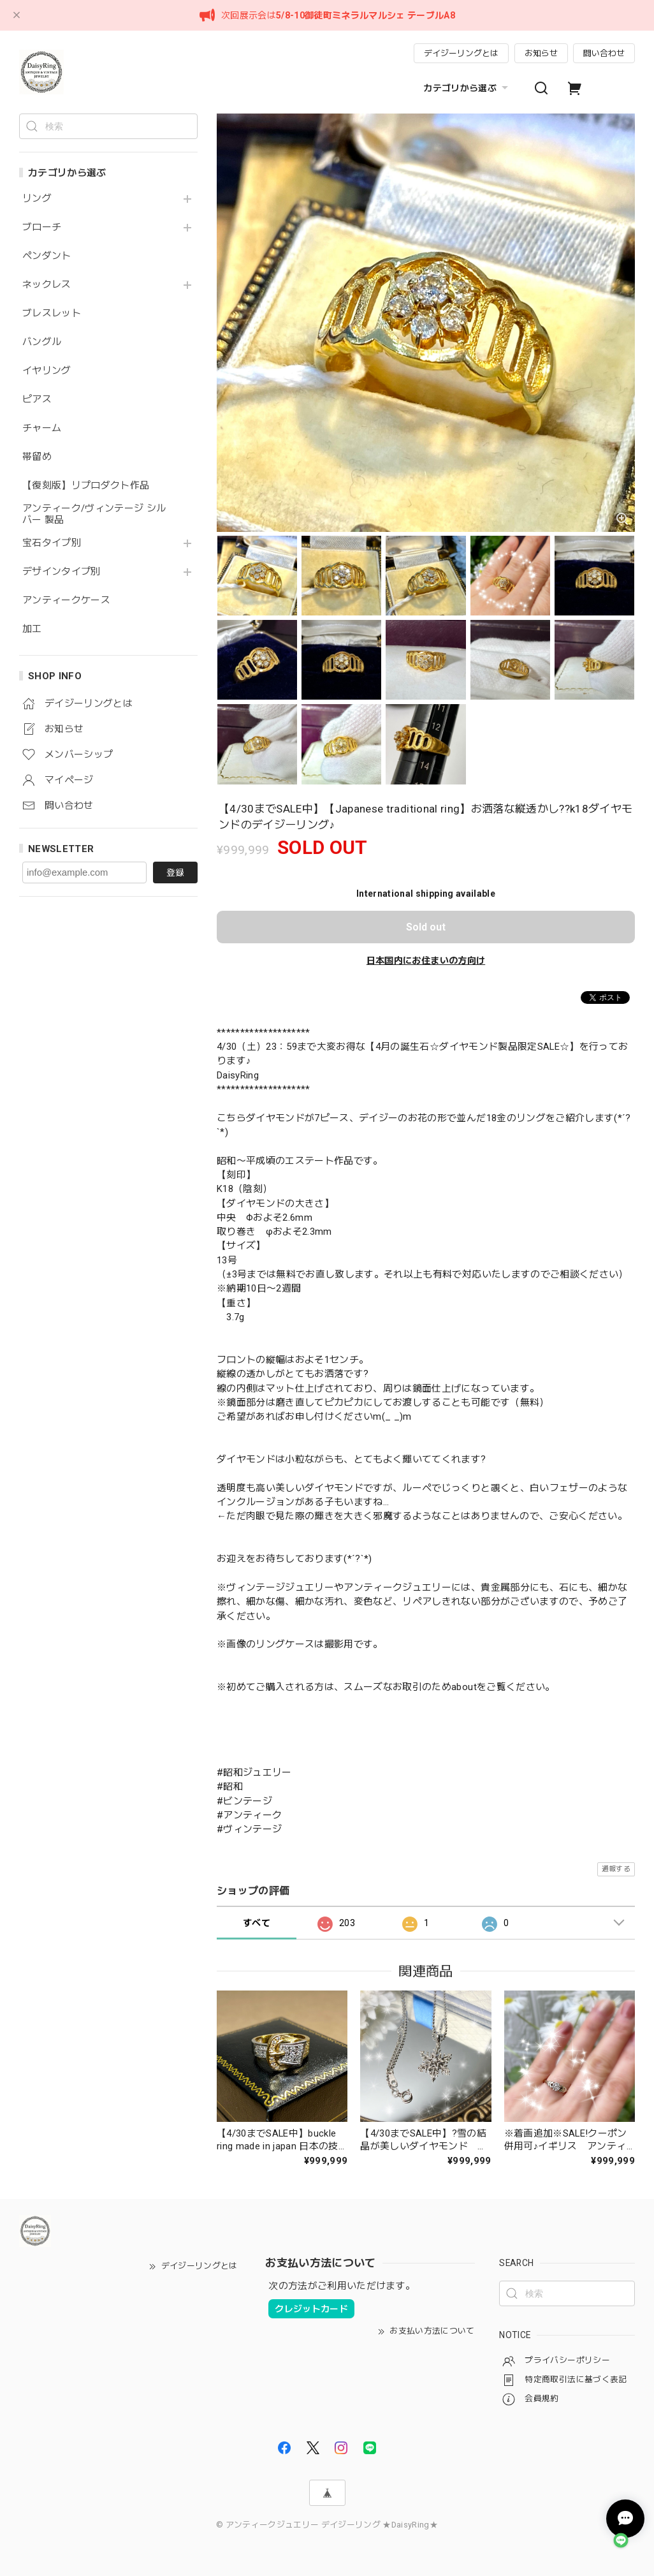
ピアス (37, 399)
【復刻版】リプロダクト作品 (85, 485)
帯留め (37, 457)
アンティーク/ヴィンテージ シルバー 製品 (94, 514)
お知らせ (541, 53)
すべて (256, 1923)
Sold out (426, 927)
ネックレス (46, 284)
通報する (616, 1869)
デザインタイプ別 (61, 571)
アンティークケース (66, 600)
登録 (175, 872)
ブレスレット (51, 313)
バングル (41, 342)
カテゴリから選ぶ (467, 88)
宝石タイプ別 (56, 543)
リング (37, 198)
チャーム (41, 428)
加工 (32, 629)
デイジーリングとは (461, 53)
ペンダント (46, 256)
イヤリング (46, 370)
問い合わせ (604, 53)
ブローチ (41, 227)
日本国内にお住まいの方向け (426, 960)
